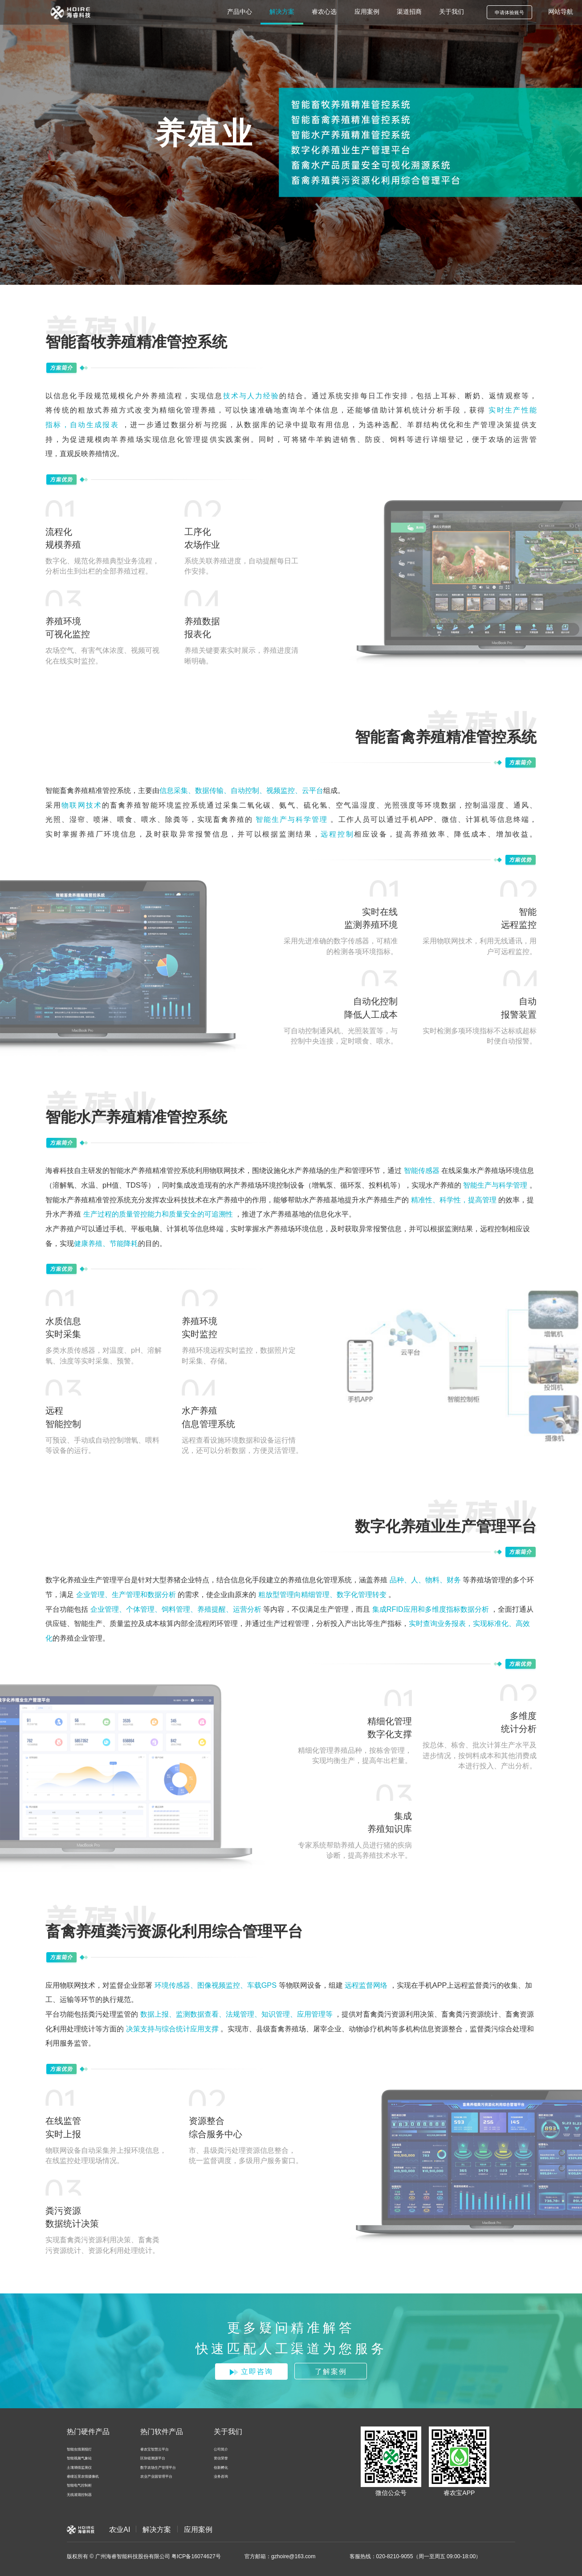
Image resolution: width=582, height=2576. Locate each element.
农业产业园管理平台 (156, 2477)
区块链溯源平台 (152, 2458)
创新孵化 (221, 2468)
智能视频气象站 (79, 2458)
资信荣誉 (221, 2458)
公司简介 (221, 2449)
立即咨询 (251, 2371)
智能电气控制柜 (79, 2485)
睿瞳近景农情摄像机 (83, 2477)
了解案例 (331, 2371)
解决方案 (156, 2529)
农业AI (119, 2529)
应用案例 (198, 2529)
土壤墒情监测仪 (79, 2468)
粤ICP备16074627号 (196, 2556)
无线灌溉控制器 (79, 2495)
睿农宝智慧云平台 (154, 2449)
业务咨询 (221, 2477)
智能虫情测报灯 (79, 2449)
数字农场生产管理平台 (158, 2468)
